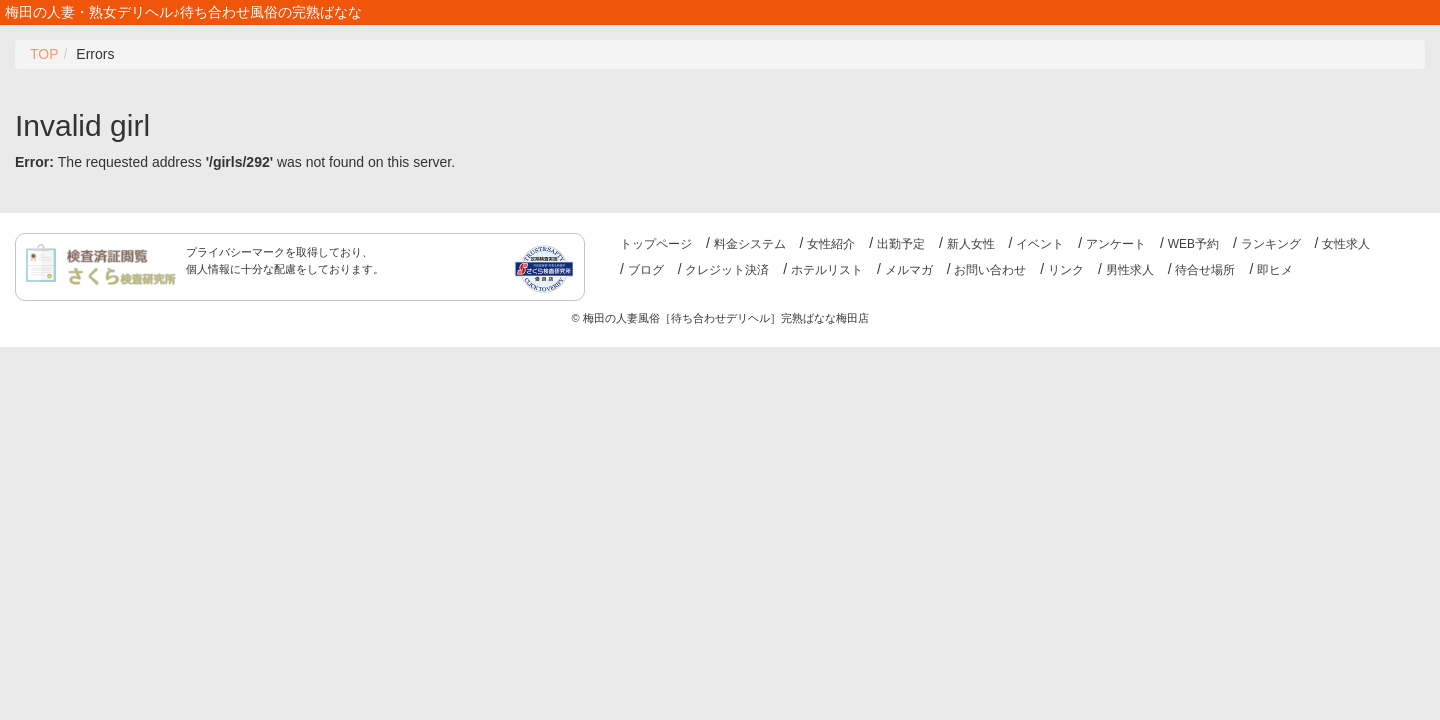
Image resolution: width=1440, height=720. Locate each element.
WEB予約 (1193, 244)
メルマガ (909, 270)
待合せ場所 (1205, 270)
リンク (1066, 270)
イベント (1040, 244)
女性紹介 (831, 244)
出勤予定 (901, 244)
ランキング (1271, 244)
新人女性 (971, 244)
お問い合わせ (990, 270)
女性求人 (1346, 244)
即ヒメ (1275, 270)
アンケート (1116, 244)
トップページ (656, 244)
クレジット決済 (727, 270)
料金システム (750, 244)
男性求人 (1130, 270)
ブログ (646, 270)
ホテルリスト (827, 270)
